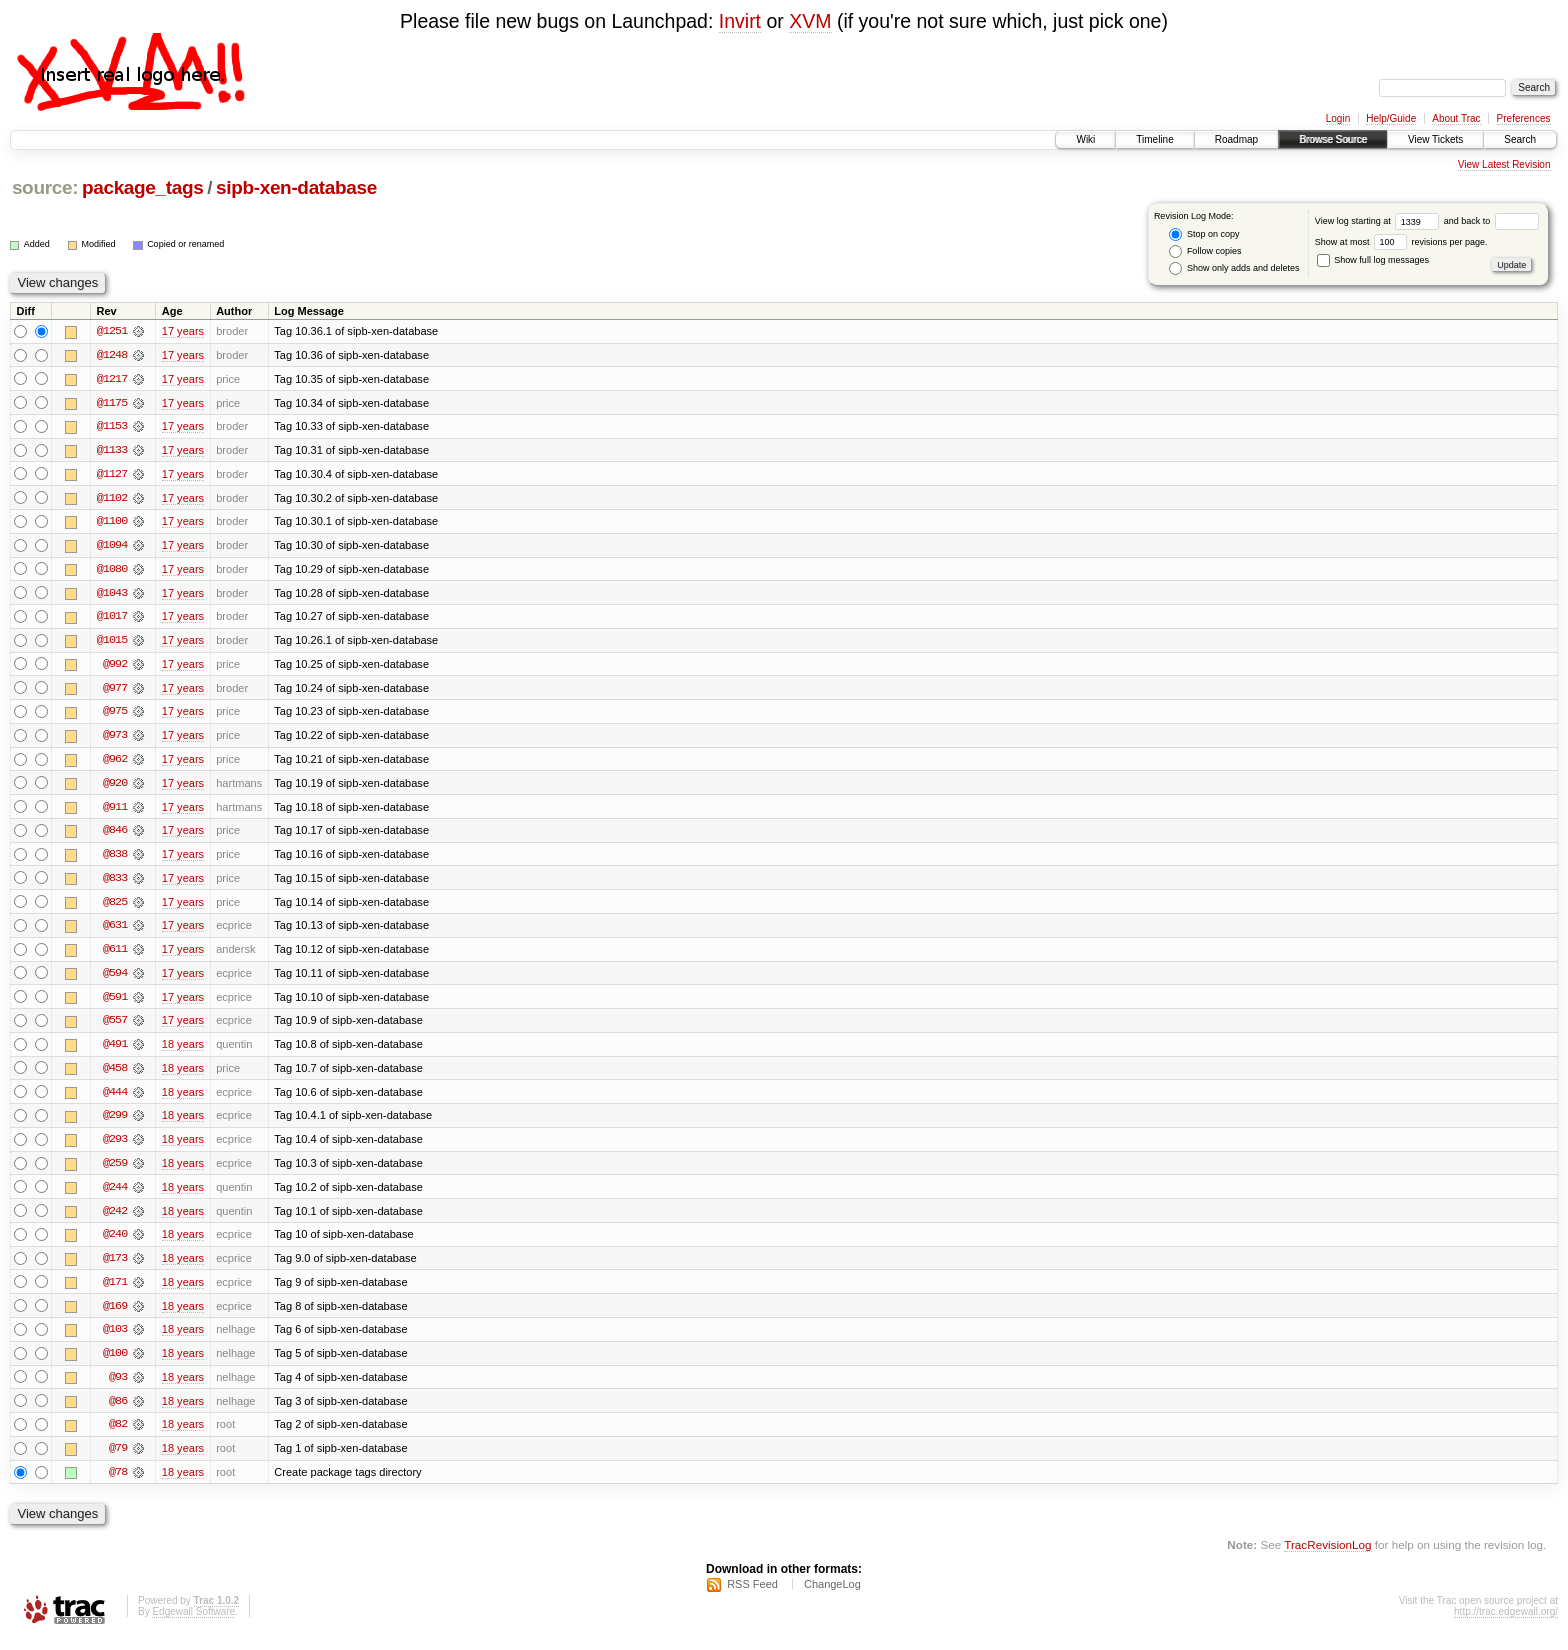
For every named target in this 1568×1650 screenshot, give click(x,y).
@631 (115, 931)
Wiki (1085, 139)
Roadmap (1236, 139)
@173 (115, 1267)
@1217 (112, 379)
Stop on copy (1204, 234)
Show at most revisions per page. (1401, 242)
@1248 (112, 355)
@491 (115, 1051)
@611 (115, 955)
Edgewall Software (193, 1623)
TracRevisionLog (1327, 1555)
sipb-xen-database (296, 187)
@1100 (112, 523)
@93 (118, 1387)
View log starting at (1379, 221)
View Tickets (1435, 139)
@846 (115, 835)
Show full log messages (1373, 260)
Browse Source (1333, 139)
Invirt (740, 21)
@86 (118, 1411)
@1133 (112, 451)
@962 (115, 763)
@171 (115, 1291)
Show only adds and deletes (1234, 268)
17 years (183, 331)
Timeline (1154, 139)
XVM (810, 21)
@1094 (112, 547)
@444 (115, 1099)
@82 (118, 1435)
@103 (115, 1339)
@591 (115, 1003)
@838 (115, 859)
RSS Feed (752, 1596)
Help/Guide (1391, 118)
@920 (115, 787)
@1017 (112, 619)
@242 (115, 1219)
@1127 (112, 475)
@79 (118, 1459)
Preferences (1524, 118)
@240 (115, 1243)
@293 (115, 1147)
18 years (183, 1051)
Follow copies (1205, 251)
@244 (115, 1195)
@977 (115, 691)
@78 (118, 1483)
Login (1338, 118)
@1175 (112, 403)
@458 (115, 1075)
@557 (115, 1027)
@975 (115, 715)
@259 (115, 1171)
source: (45, 187)
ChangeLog (832, 1596)
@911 (115, 811)
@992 (115, 667)
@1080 (112, 571)
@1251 (112, 331)
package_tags (143, 187)
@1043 (112, 595)
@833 (115, 883)
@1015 (112, 643)
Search (1520, 139)
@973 (115, 739)
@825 (115, 907)
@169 (115, 1315)
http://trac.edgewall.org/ (1506, 1623)
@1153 (112, 427)
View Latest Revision (1504, 164)
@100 (115, 1363)
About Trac (1456, 118)
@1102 (112, 499)
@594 (115, 979)
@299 (115, 1123)
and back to (1491, 221)
